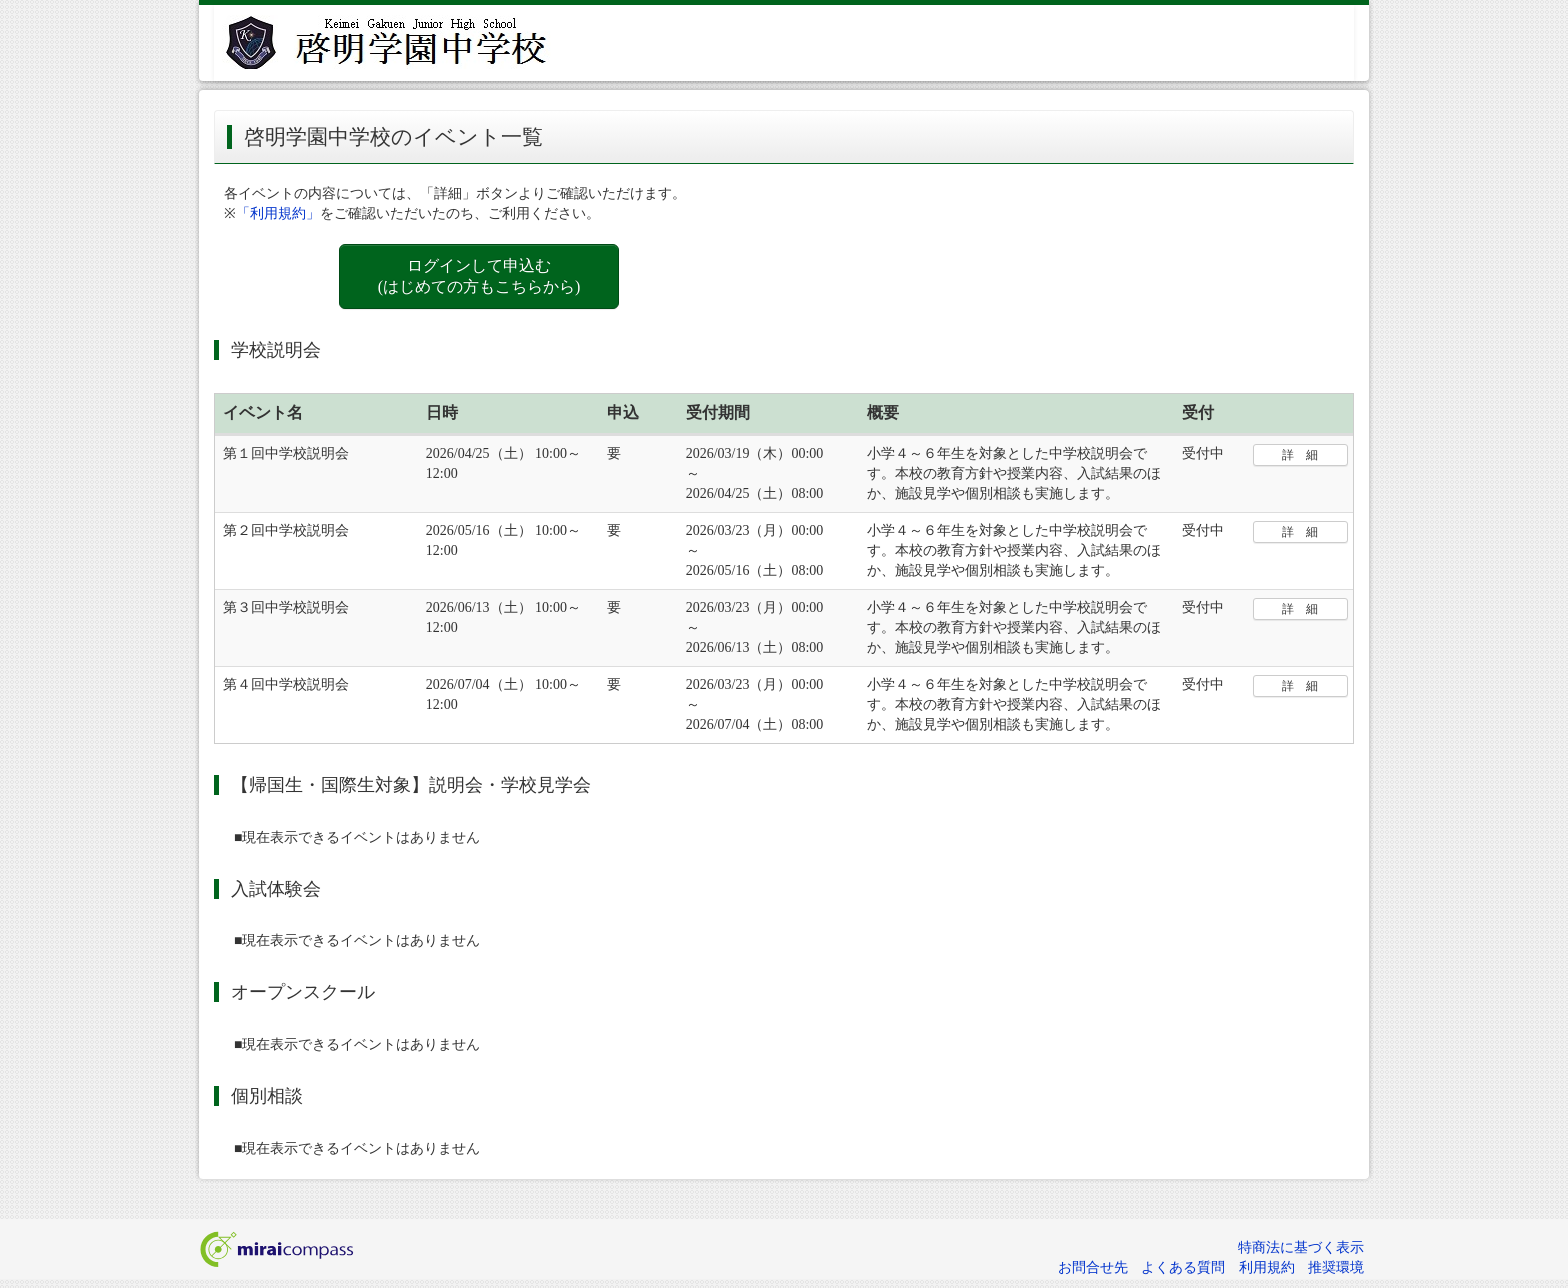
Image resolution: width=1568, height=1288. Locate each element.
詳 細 (1300, 455)
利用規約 (1267, 1267)
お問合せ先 (1093, 1267)
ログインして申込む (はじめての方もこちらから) (479, 276)
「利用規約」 (278, 213)
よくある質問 (1183, 1267)
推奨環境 (1336, 1267)
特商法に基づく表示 (1301, 1247)
